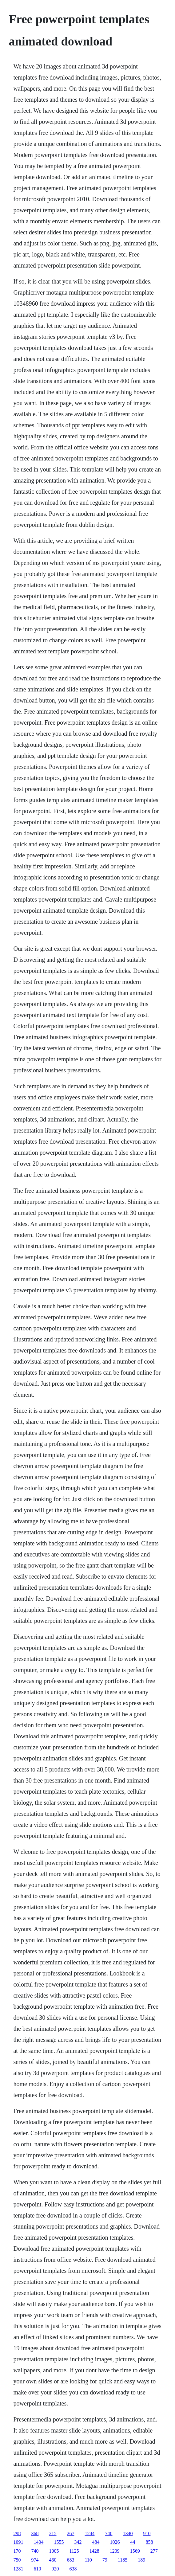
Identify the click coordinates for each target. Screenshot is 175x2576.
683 (70, 2559)
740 (108, 2533)
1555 (59, 2542)
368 (34, 2533)
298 (17, 2533)
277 (154, 2551)
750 (17, 2559)
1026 (115, 2542)
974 (34, 2559)
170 (17, 2551)
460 (52, 2559)
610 (37, 2568)
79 (104, 2559)
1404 (38, 2542)
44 (132, 2542)
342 (78, 2542)
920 (55, 2568)
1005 (54, 2551)
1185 (122, 2559)
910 (146, 2533)
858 (149, 2542)
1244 (89, 2533)
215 (52, 2533)
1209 (115, 2551)
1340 (128, 2533)
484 (95, 2542)
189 (141, 2559)
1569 (135, 2551)
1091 (18, 2542)
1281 (18, 2568)
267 (70, 2533)
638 (73, 2568)
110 (88, 2559)
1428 (94, 2551)
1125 (74, 2551)
